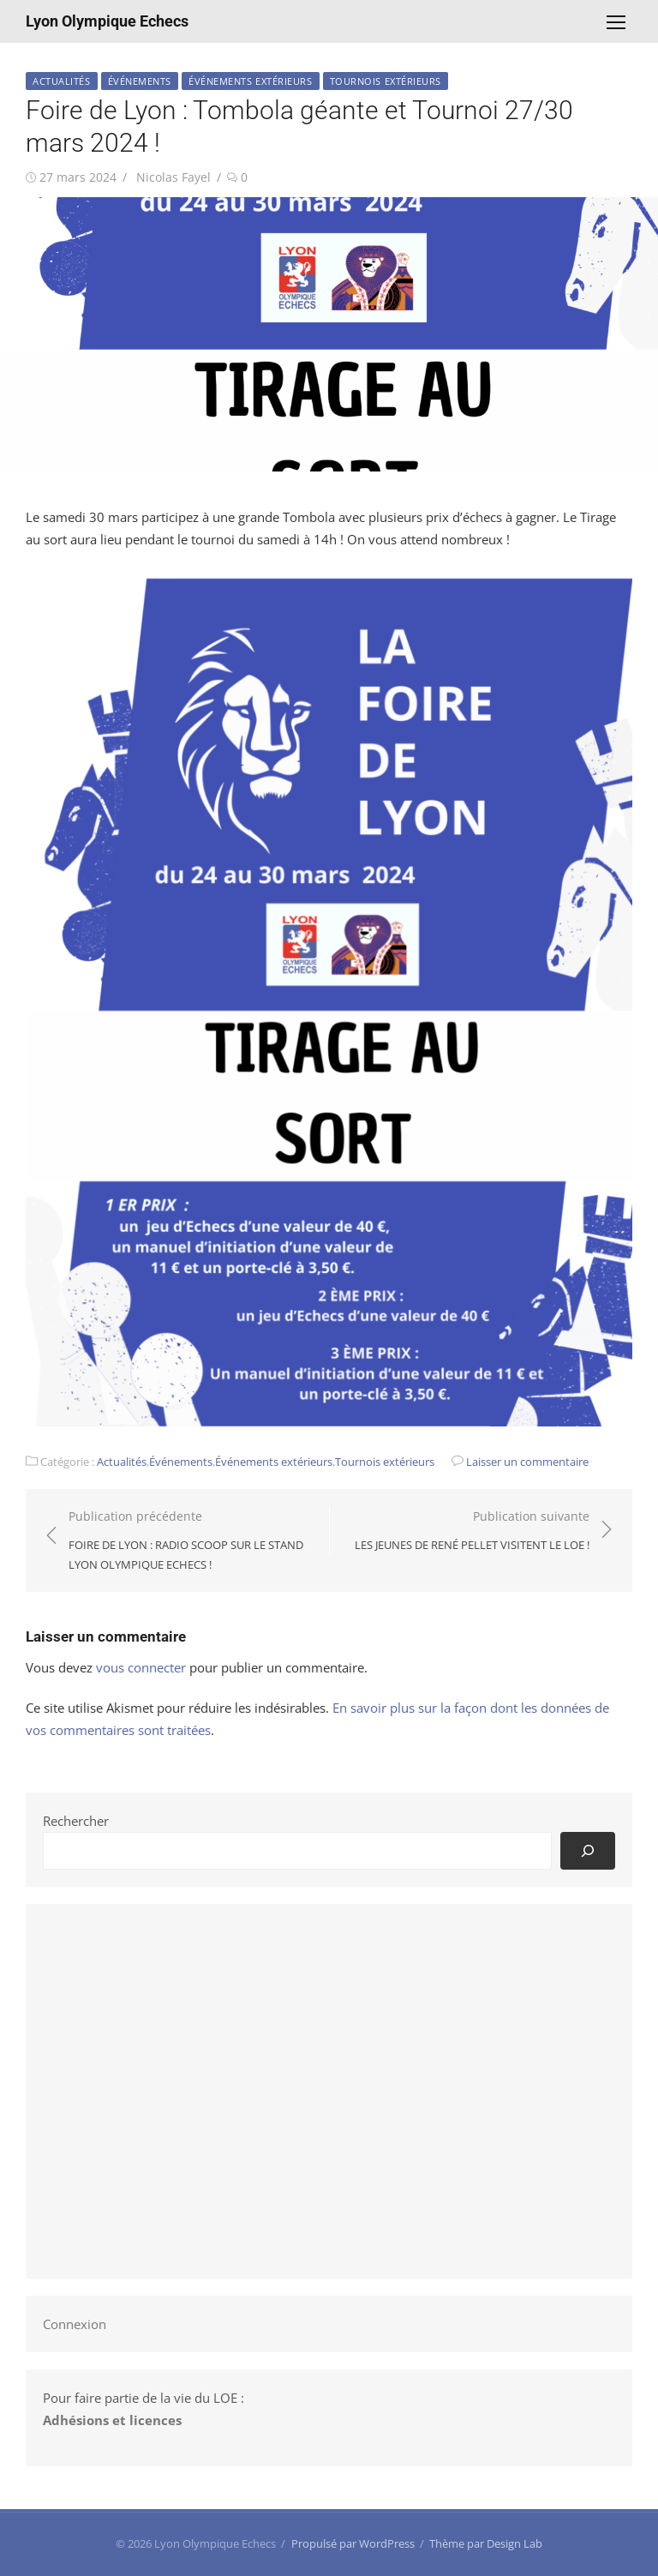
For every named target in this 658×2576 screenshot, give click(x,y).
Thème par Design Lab (485, 2543)
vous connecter (141, 1667)
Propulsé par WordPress (353, 2543)
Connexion (74, 2324)
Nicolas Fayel (173, 177)
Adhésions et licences (112, 2420)
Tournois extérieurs (385, 81)
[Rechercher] (587, 1850)
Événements (140, 81)
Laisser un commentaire (527, 1461)
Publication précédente (190, 1541)
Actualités (62, 81)
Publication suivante (472, 1531)
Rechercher (76, 1820)
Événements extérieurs (250, 81)
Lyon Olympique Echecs (107, 21)
